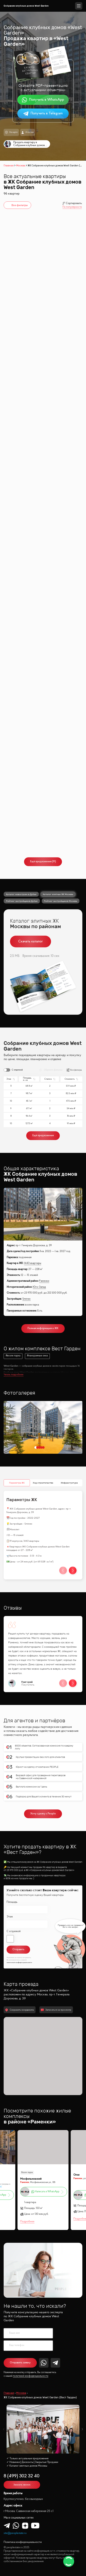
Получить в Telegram (43, 114)
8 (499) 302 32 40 (22, 2424)
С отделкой (17, 1070)
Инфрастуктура (69, 1430)
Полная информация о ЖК (43, 1328)
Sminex (26, 1299)
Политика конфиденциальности (23, 2490)
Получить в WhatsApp (43, 100)
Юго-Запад (39, 1287)
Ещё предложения (43, 1135)
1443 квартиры (32, 1263)
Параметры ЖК (17, 1430)
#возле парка (13, 1356)
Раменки (44, 1281)
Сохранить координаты (19, 1958)
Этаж (10, 1864)
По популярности (72, 207)
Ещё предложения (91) (43, 861)
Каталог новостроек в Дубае (21, 894)
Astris (23, 2123)
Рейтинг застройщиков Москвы (60, 901)
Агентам (27, 132)
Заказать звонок (21, 2433)
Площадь (12, 1850)
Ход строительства (43, 1430)
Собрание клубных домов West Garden (38, 296)
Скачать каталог (30, 941)
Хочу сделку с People (43, 1761)
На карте (11, 132)
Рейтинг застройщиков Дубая (22, 901)
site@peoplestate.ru (15, 2481)
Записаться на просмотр (56, 1958)
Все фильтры (17, 205)
